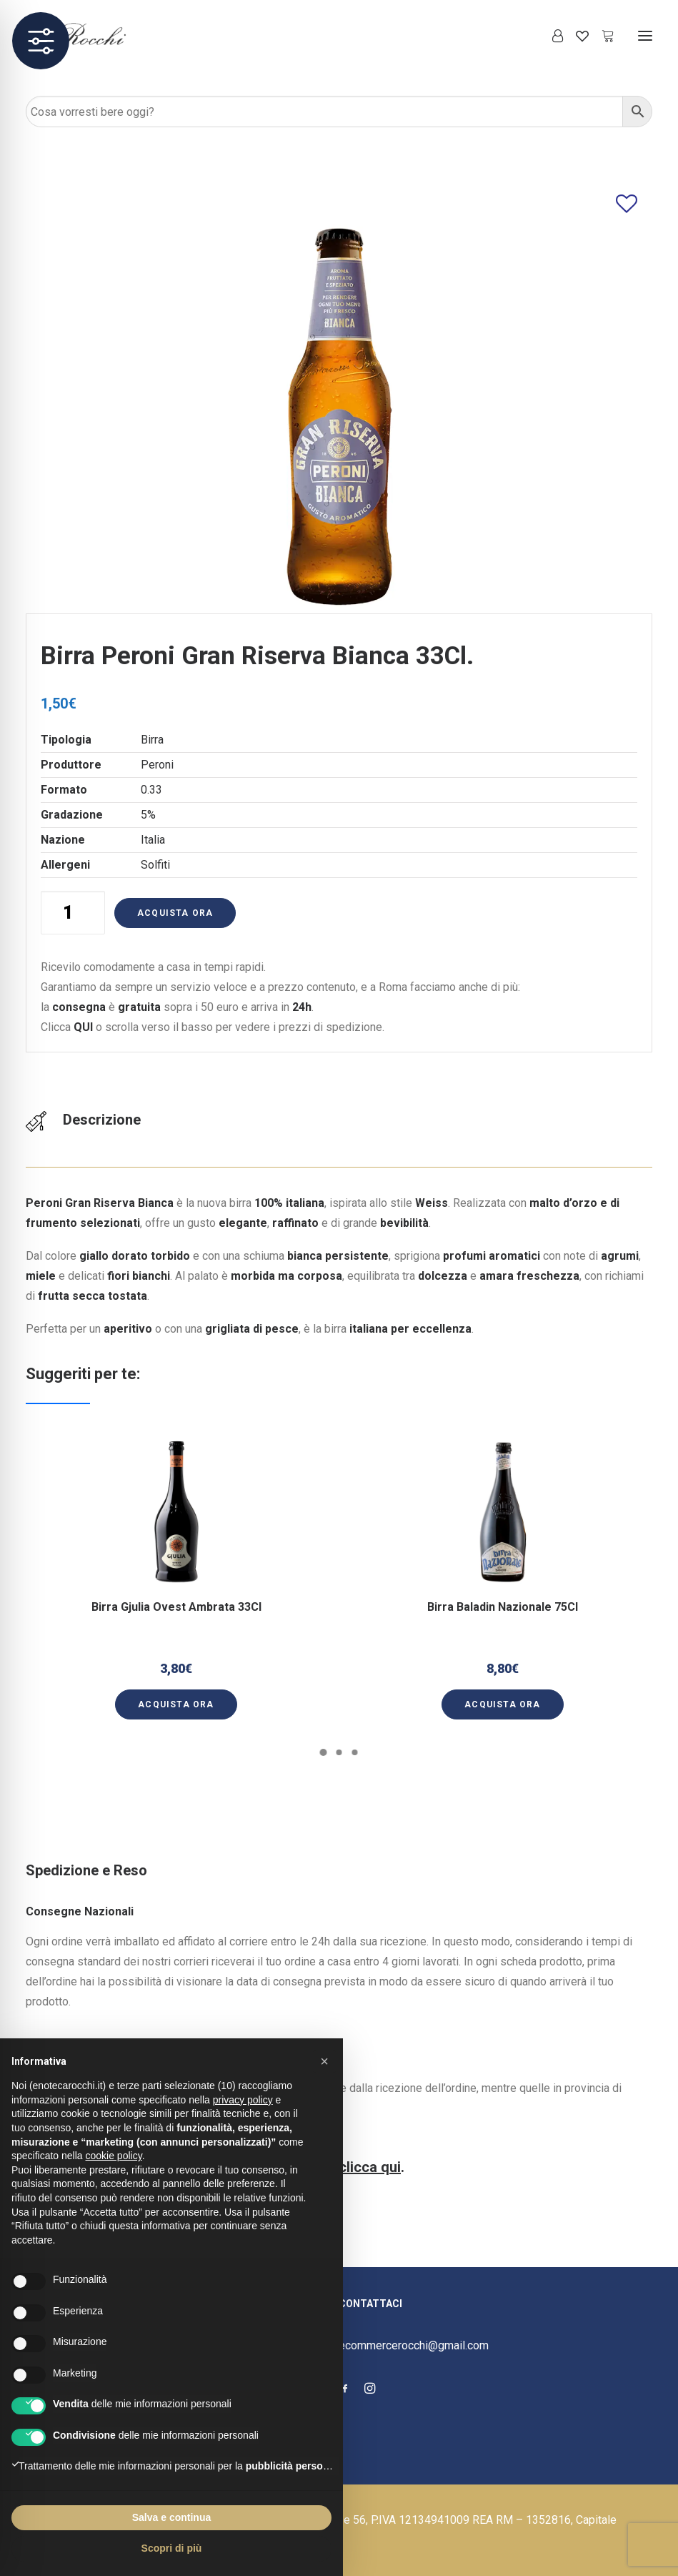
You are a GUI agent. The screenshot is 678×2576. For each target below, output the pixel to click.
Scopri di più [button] (171, 2548)
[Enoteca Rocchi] (101, 35)
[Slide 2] (339, 1752)
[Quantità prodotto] (73, 912)
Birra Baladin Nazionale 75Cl (503, 1591)
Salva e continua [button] (171, 2517)
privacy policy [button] (243, 2100)
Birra (152, 739)
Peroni (157, 764)
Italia (153, 840)
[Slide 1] (323, 1752)
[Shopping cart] (601, 35)
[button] (645, 35)
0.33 (151, 789)
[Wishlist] (576, 35)
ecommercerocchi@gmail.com (414, 2345)
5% (148, 814)
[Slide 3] (355, 1752)
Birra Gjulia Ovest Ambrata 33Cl (176, 1597)
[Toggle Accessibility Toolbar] (41, 41)
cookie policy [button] (114, 2155)
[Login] (551, 35)
